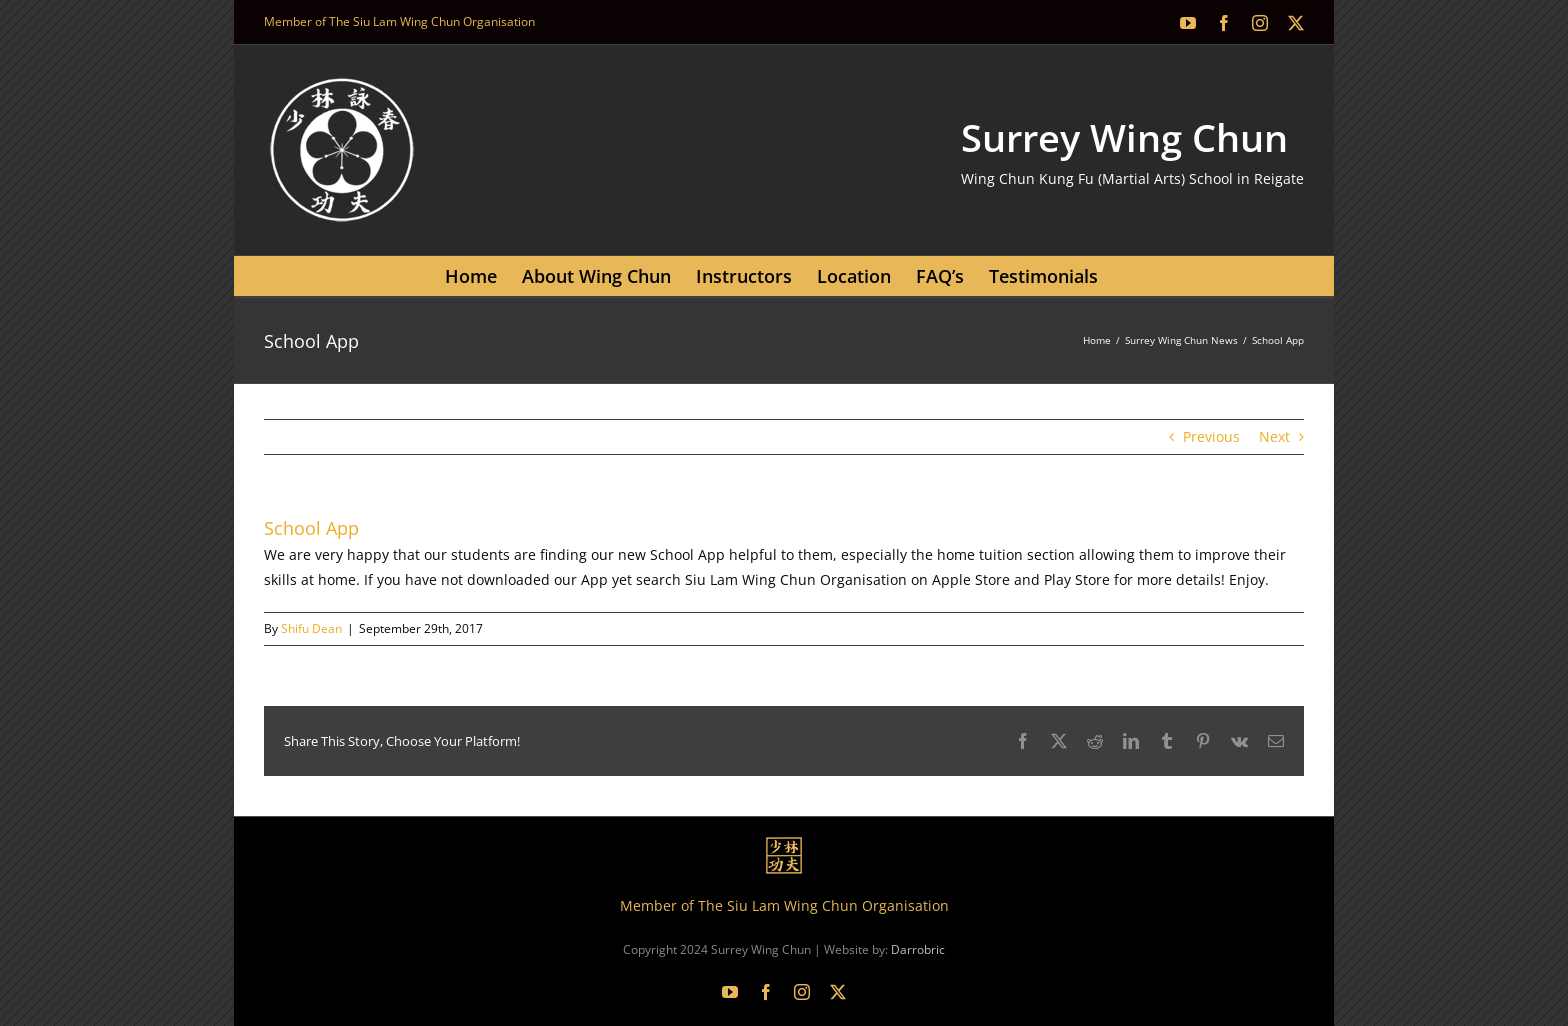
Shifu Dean (311, 628)
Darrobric (918, 949)
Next (1274, 436)
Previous (1211, 436)
